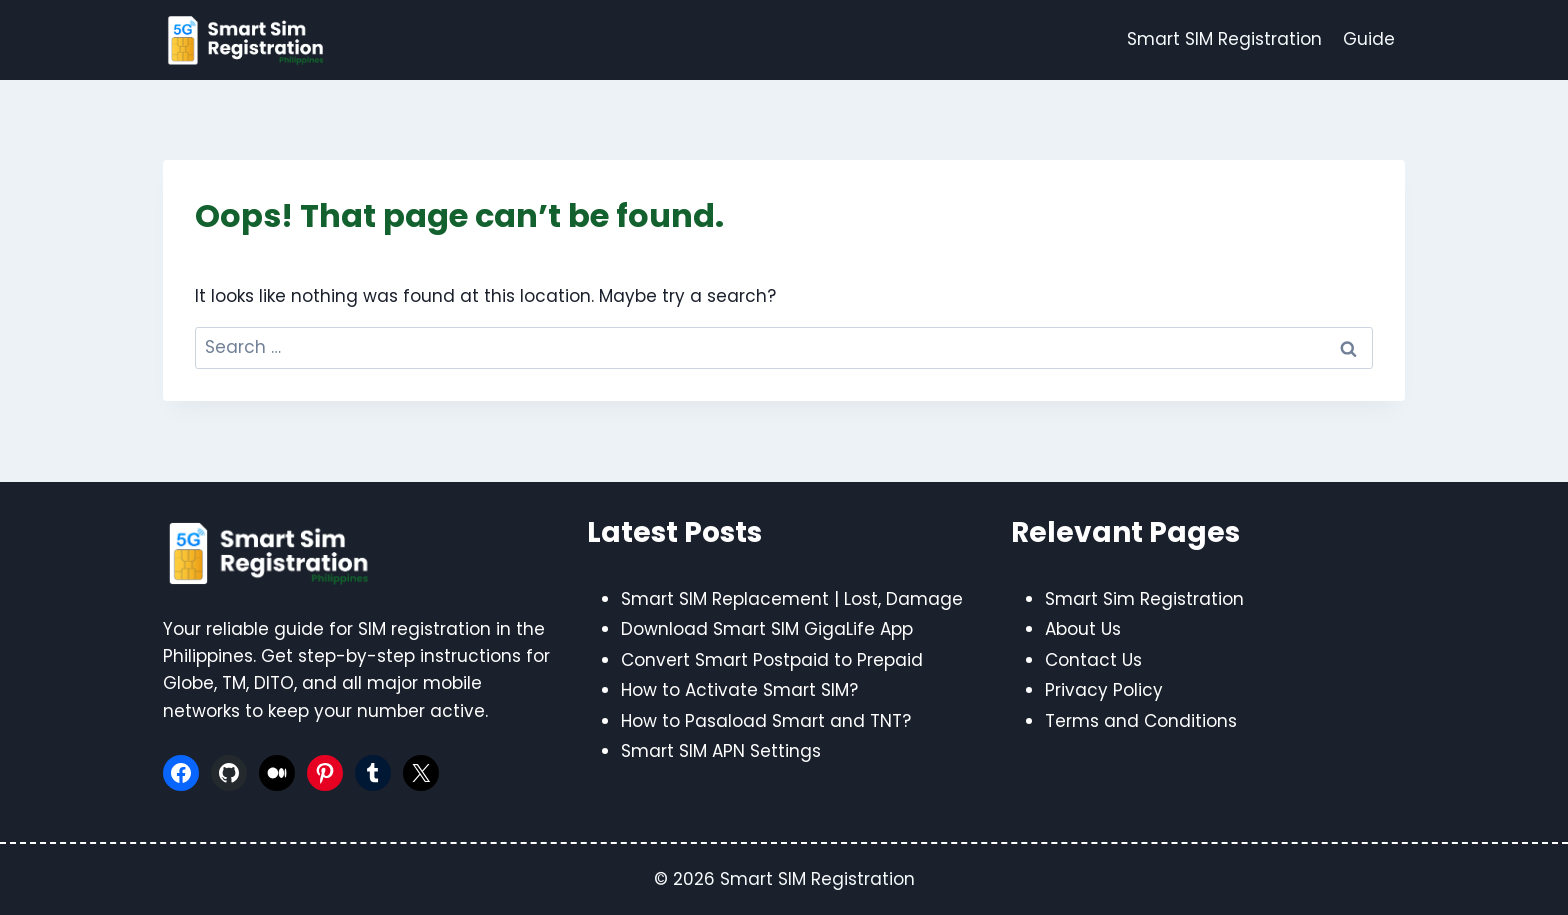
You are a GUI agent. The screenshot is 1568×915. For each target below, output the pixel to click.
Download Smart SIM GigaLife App (767, 629)
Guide (1369, 39)
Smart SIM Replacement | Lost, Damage (792, 599)
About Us (1083, 629)
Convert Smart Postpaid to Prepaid (772, 660)
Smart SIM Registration (1224, 39)
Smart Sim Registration (1144, 599)
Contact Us (1093, 660)
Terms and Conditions (1141, 721)
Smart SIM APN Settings (721, 751)
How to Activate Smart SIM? (739, 690)
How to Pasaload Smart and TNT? (766, 721)
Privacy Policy (1104, 690)
